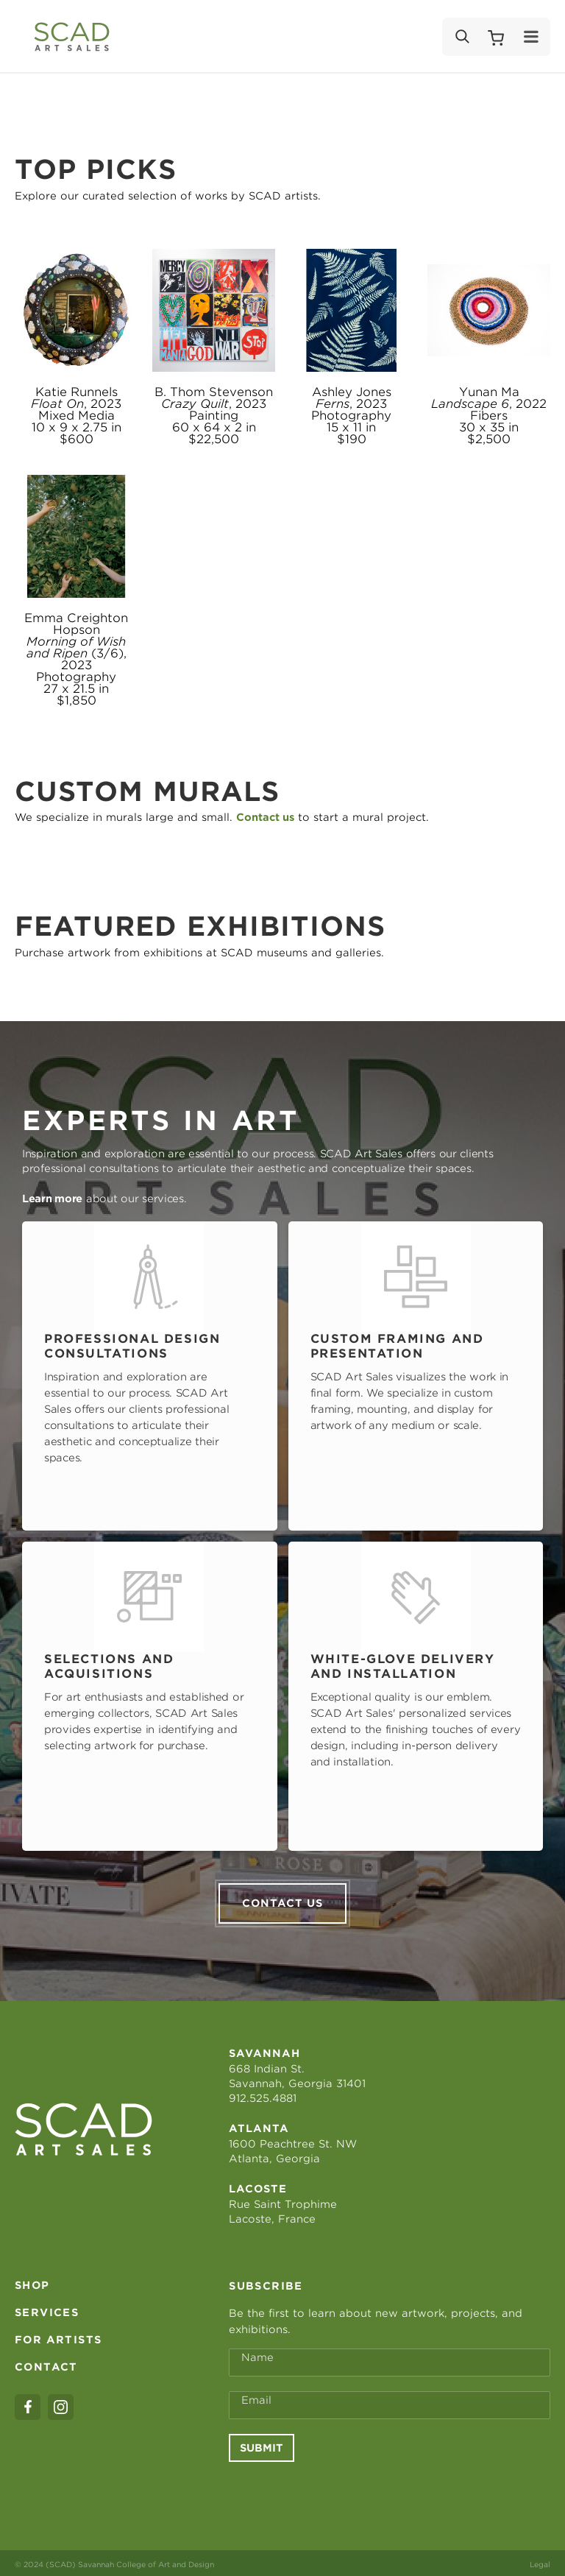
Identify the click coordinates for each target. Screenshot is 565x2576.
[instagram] (61, 2404)
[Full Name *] (389, 2360)
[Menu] (531, 37)
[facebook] (27, 2404)
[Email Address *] (389, 2402)
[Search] (461, 37)
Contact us (282, 1900)
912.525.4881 (262, 2095)
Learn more (52, 1198)
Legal (540, 2561)
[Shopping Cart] (496, 37)
